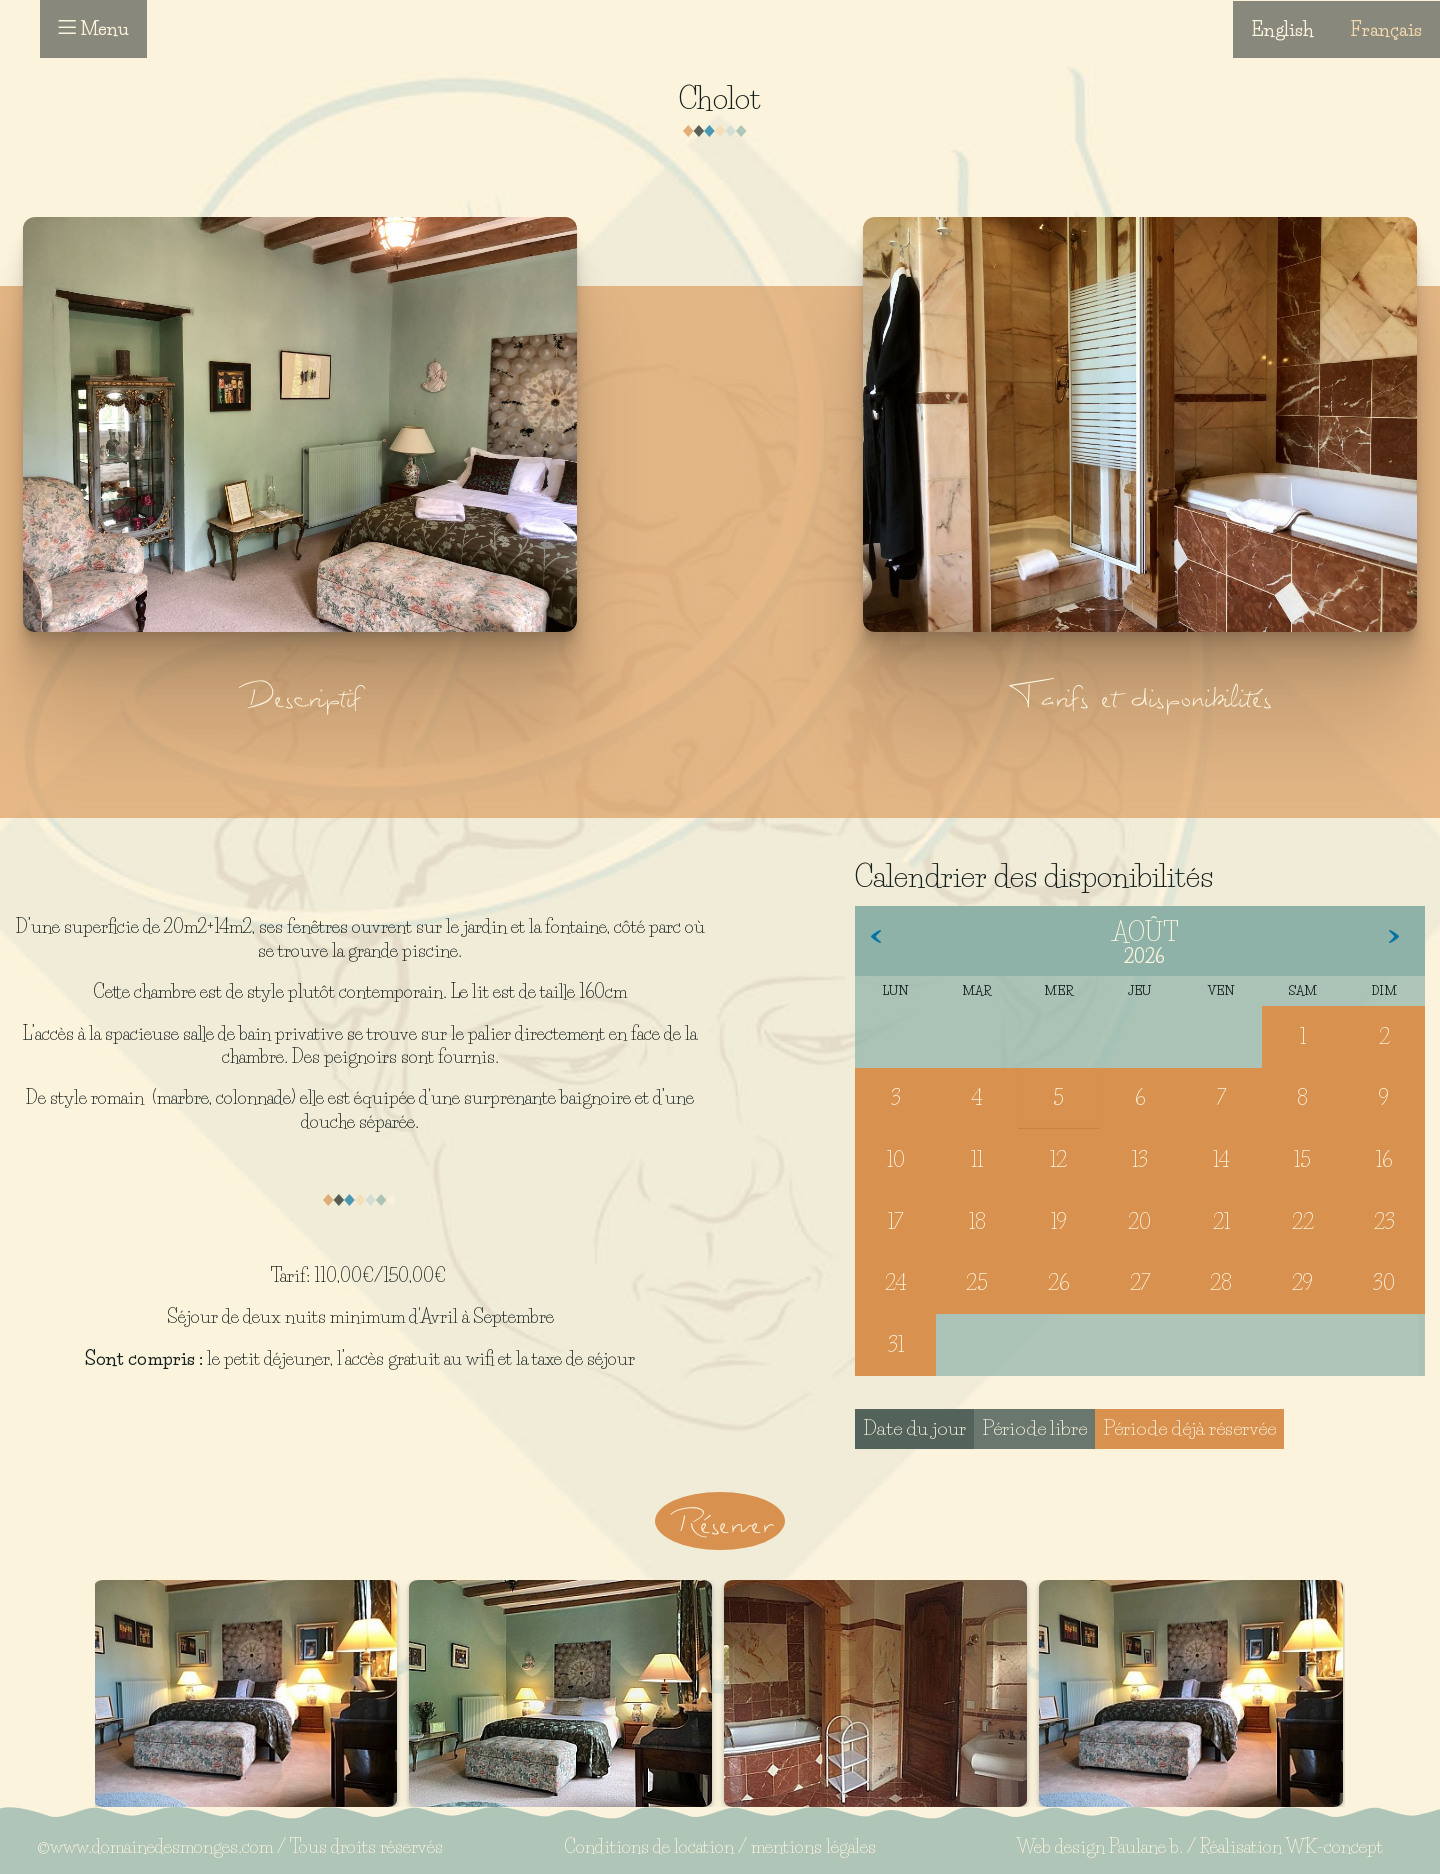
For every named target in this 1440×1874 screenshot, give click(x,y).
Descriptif (300, 695)
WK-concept (1334, 1847)
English (1282, 29)
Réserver (720, 1521)
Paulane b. (1146, 1847)
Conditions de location (649, 1847)
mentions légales (813, 1847)
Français (1386, 29)
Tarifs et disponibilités (1139, 695)
